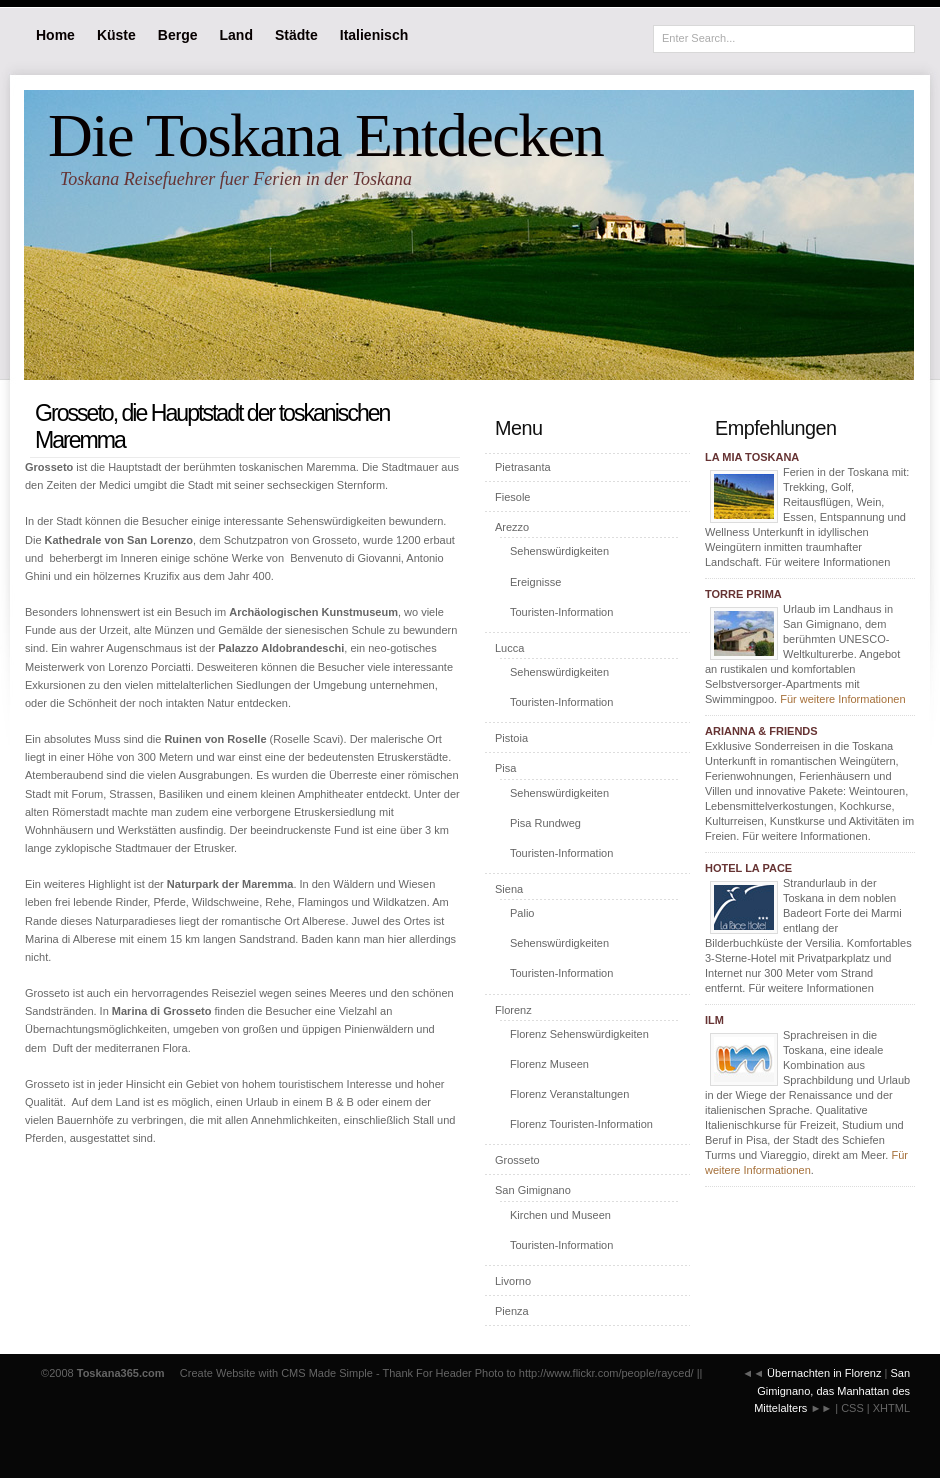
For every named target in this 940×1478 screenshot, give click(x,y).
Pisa (505, 768)
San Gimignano (533, 1190)
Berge (178, 35)
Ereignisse (535, 582)
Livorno (513, 1281)
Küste (116, 35)
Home (55, 35)
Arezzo (512, 527)
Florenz (513, 1010)
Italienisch (374, 35)
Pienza (512, 1311)
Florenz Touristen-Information (581, 1124)
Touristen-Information (561, 612)
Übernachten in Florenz (824, 1373)
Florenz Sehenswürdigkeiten (579, 1034)
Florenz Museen (549, 1064)
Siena (509, 889)
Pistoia (511, 738)
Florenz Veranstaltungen (569, 1094)
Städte (296, 35)
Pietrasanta (523, 467)
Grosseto (517, 1160)
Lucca (509, 648)
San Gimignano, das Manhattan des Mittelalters (832, 1390)
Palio (522, 913)
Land (236, 35)
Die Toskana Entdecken (325, 135)
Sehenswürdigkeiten (559, 551)
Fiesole (512, 497)
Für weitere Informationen (842, 699)
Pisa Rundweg (545, 823)
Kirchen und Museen (560, 1215)
